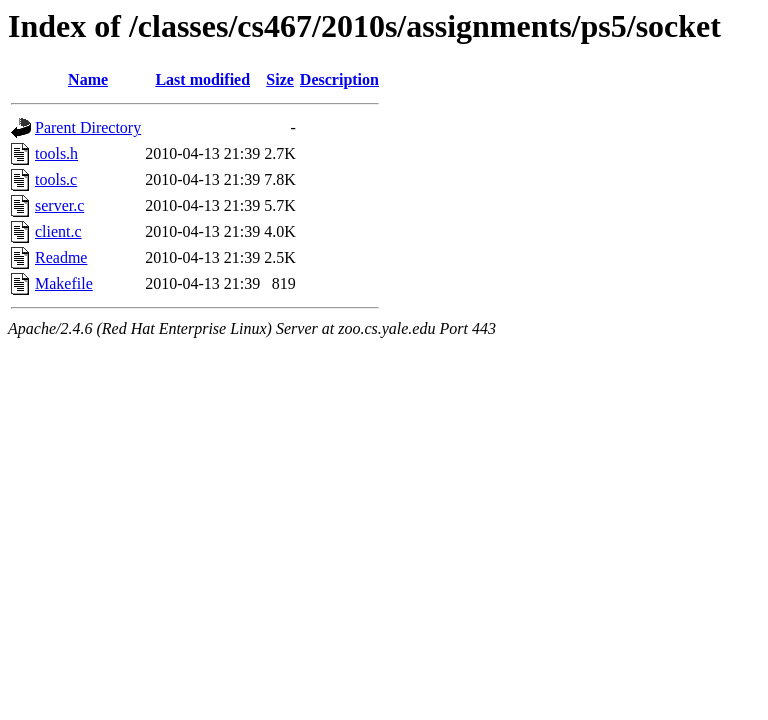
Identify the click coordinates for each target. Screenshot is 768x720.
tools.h (56, 153)
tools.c (56, 179)
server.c (59, 205)
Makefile (64, 283)
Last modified (202, 79)
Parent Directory (88, 127)
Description (339, 79)
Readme (61, 257)
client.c (58, 231)
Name (88, 79)
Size (280, 79)
